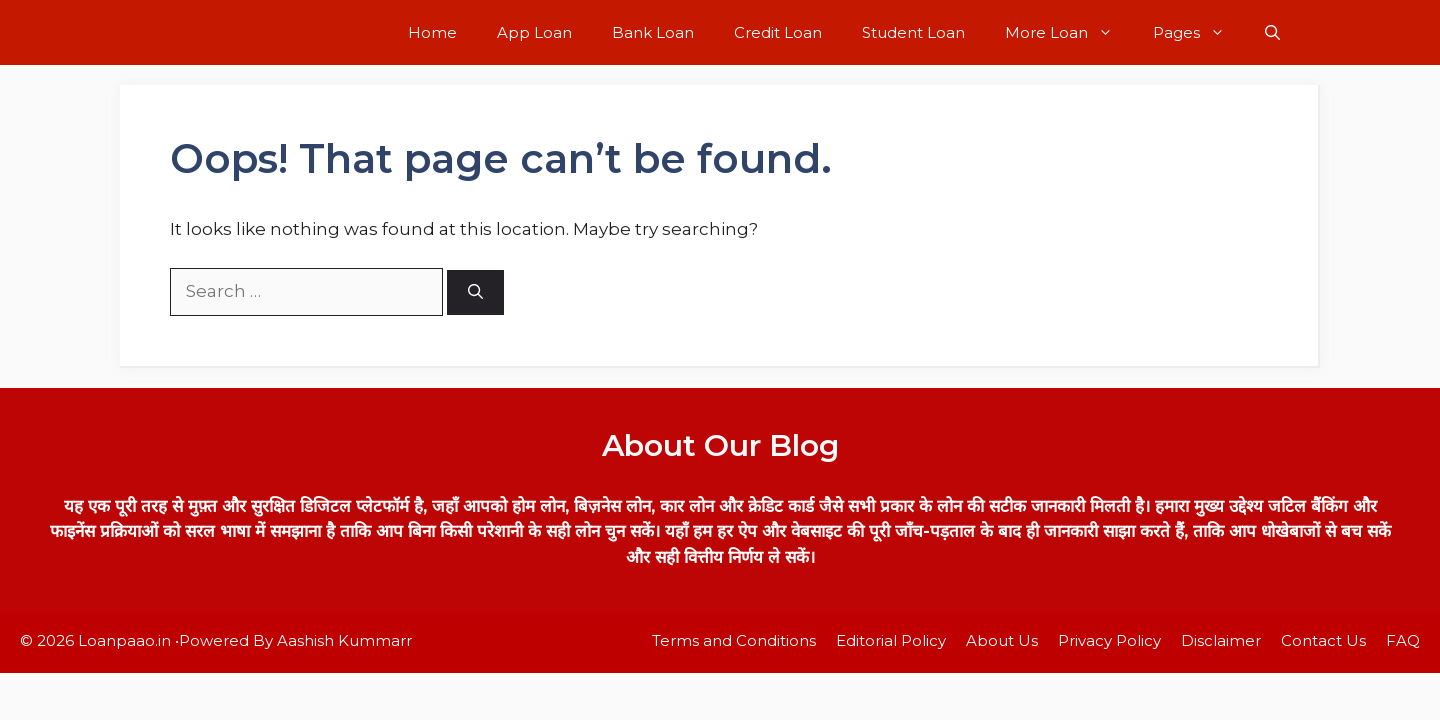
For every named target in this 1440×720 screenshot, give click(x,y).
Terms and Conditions (734, 640)
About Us (1002, 640)
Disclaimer (1221, 640)
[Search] (475, 292)
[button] (1272, 32)
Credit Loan (778, 32)
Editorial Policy (891, 640)
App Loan (534, 32)
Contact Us (1323, 640)
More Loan (1069, 32)
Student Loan (913, 32)
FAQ (1403, 640)
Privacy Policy (1109, 640)
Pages (1199, 32)
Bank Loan (653, 32)
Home (432, 32)
